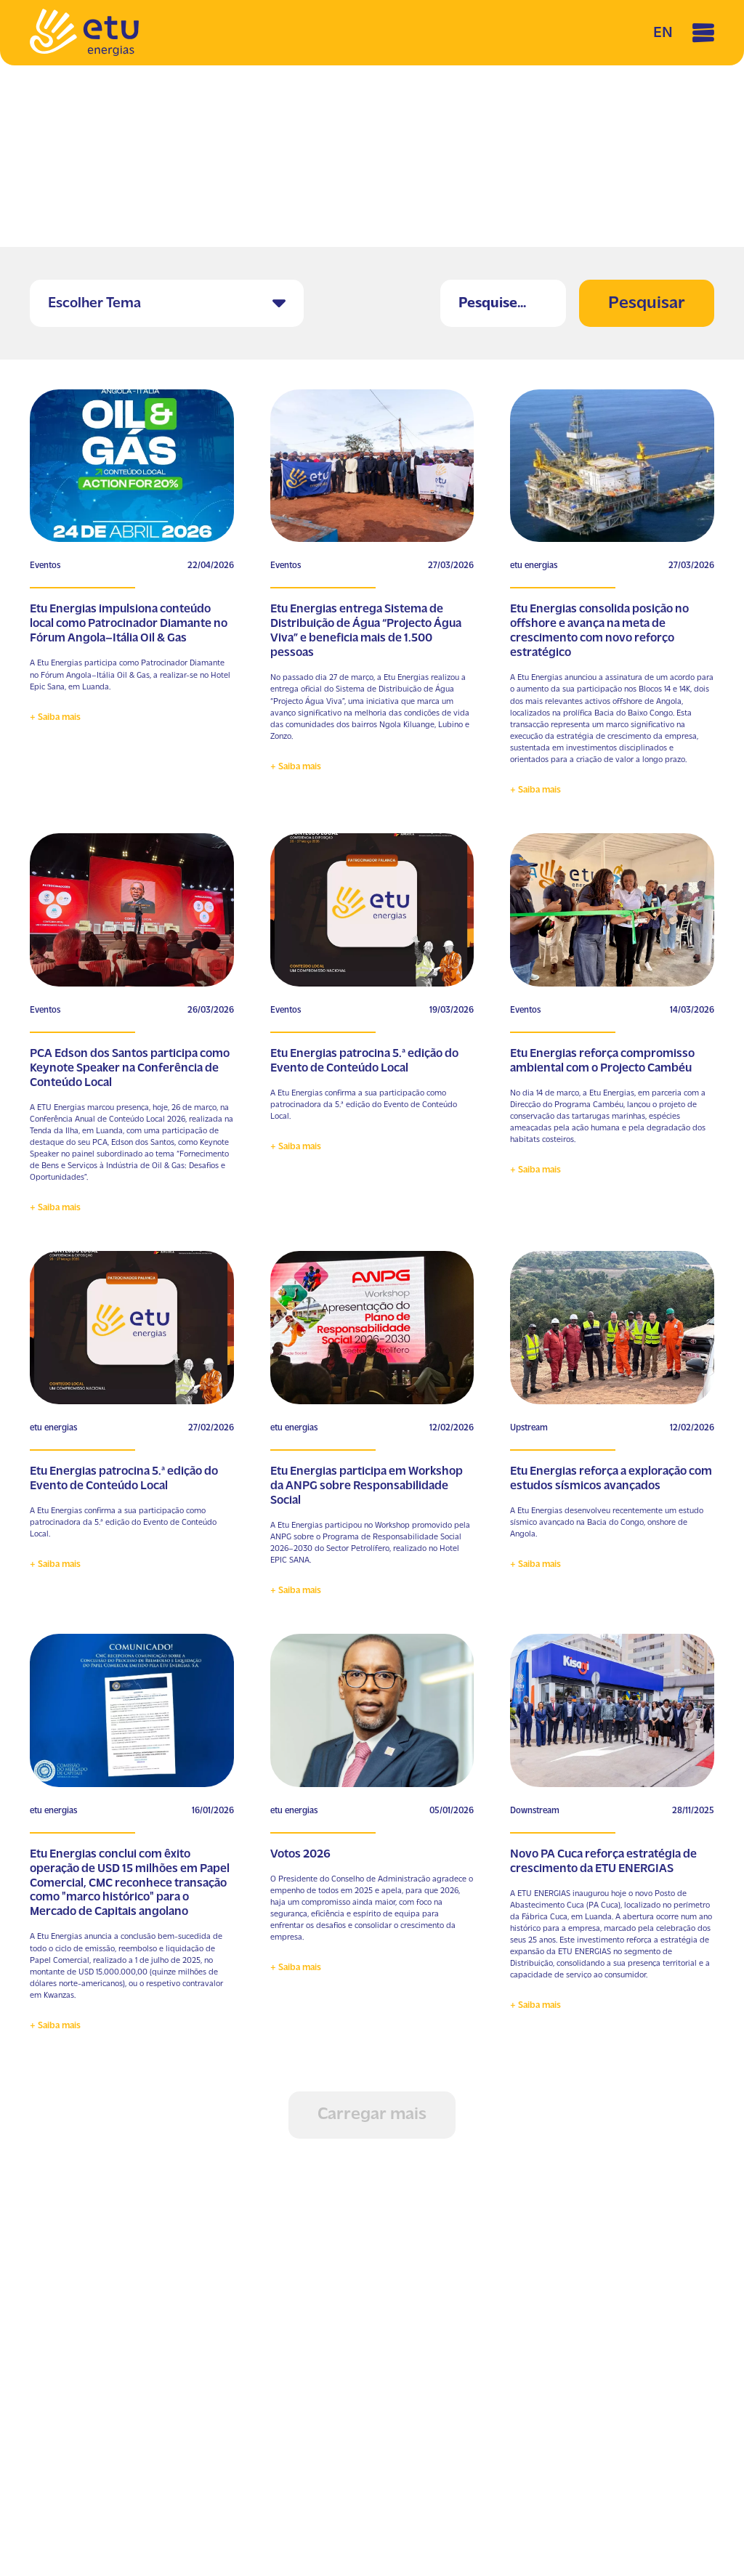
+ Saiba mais (55, 717)
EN (663, 33)
